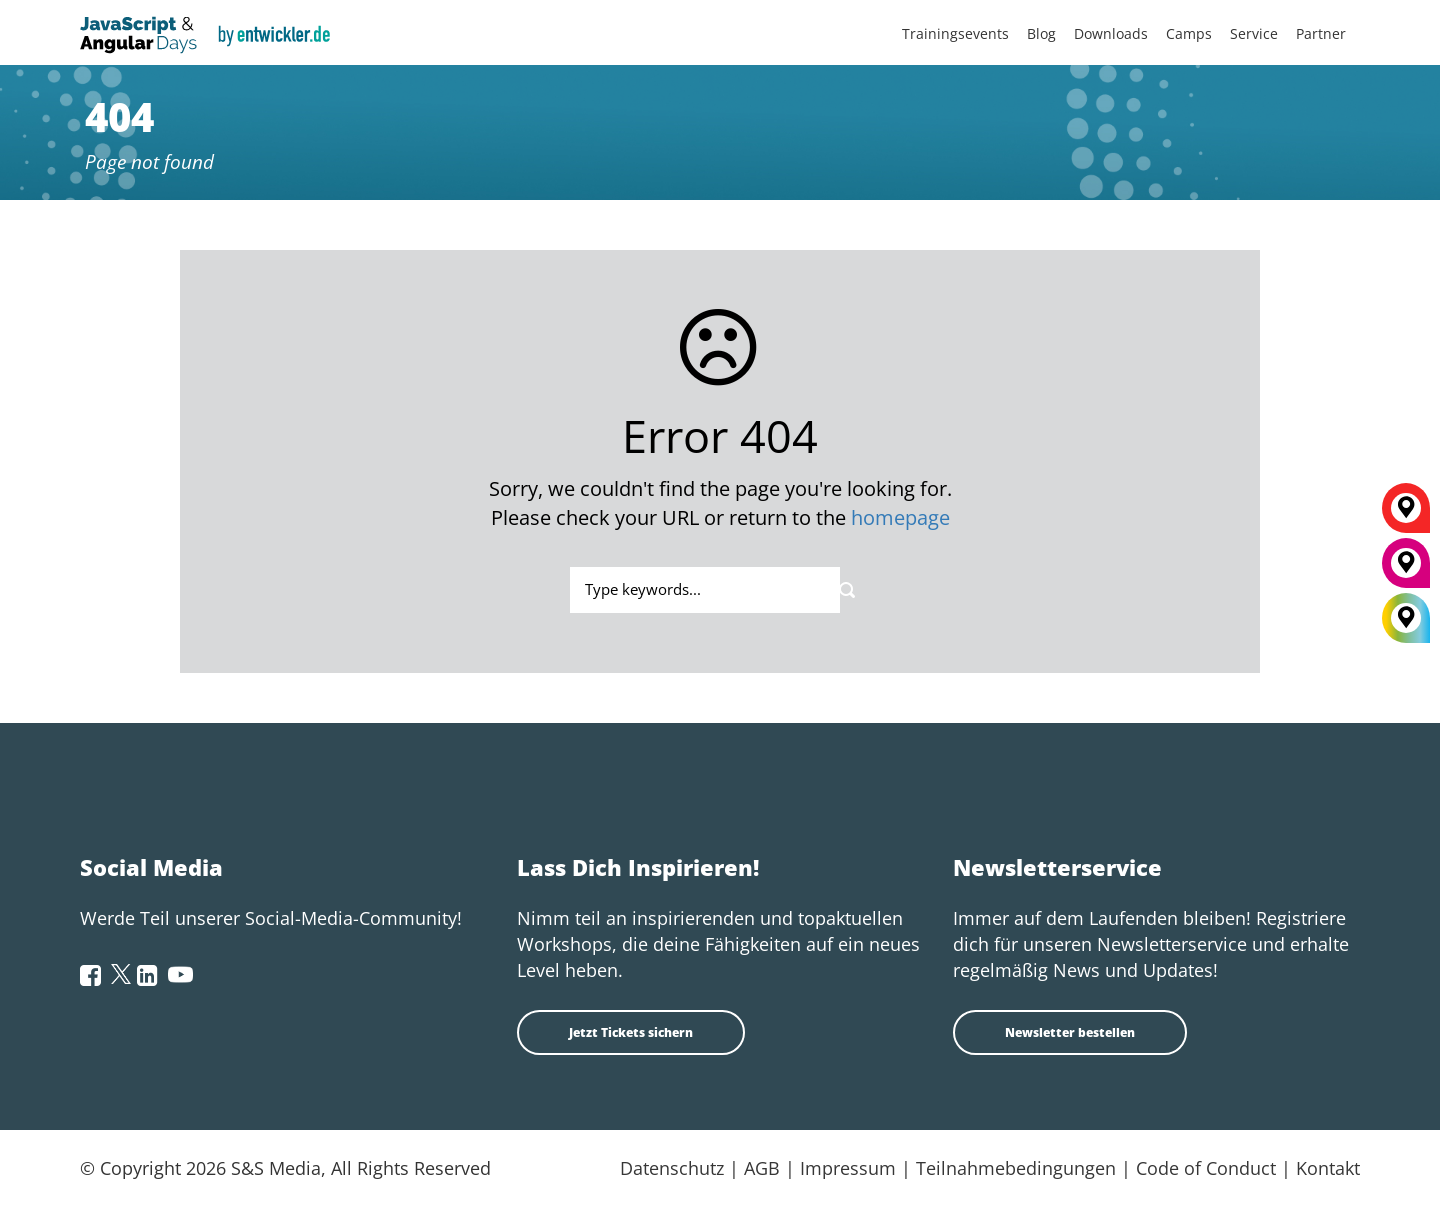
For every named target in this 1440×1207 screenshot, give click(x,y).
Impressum (848, 1168)
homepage (900, 517)
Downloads (1111, 33)
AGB (762, 1168)
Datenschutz (672, 1168)
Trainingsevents (955, 33)
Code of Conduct (1206, 1168)
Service (1254, 33)
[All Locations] (1406, 618)
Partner (1321, 33)
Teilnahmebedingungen (1016, 1168)
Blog (1041, 33)
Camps (1189, 33)
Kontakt (1328, 1168)
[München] (1406, 570)
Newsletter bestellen (1070, 1032)
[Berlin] (1406, 515)
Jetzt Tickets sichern (631, 1032)
